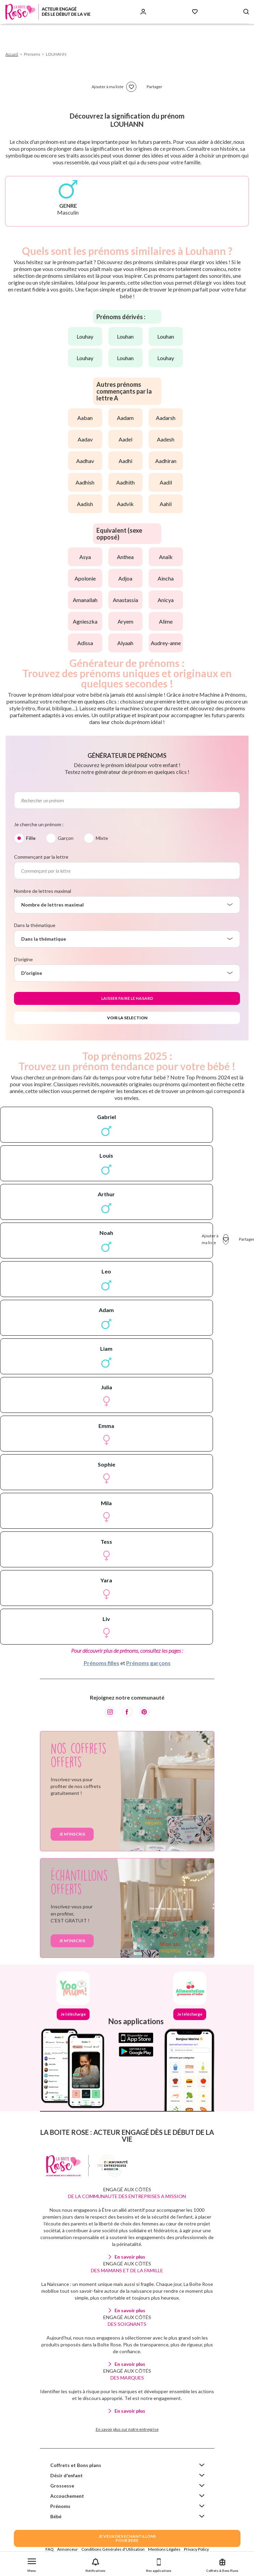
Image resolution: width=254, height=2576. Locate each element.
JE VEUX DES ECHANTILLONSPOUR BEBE (127, 2538)
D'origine (23, 959)
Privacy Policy (196, 2549)
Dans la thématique (34, 925)
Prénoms (60, 2506)
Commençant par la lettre (41, 857)
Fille (31, 838)
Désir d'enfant (66, 2475)
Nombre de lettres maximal (42, 891)
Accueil (11, 54)
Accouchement (67, 2496)
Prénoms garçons (148, 1663)
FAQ (49, 2549)
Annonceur (67, 2549)
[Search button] (246, 12)
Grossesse (62, 2486)
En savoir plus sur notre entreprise (127, 2429)
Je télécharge (73, 2014)
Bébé (56, 2516)
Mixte (102, 838)
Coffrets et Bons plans (75, 2465)
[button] (32, 2564)
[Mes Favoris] (195, 12)
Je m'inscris (72, 1834)
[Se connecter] (143, 12)
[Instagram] (110, 1712)
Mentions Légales (164, 2549)
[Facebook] (127, 1712)
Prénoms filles (101, 1663)
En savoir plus (130, 2257)
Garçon (65, 838)
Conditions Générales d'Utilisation (113, 2549)
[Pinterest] (144, 1712)
